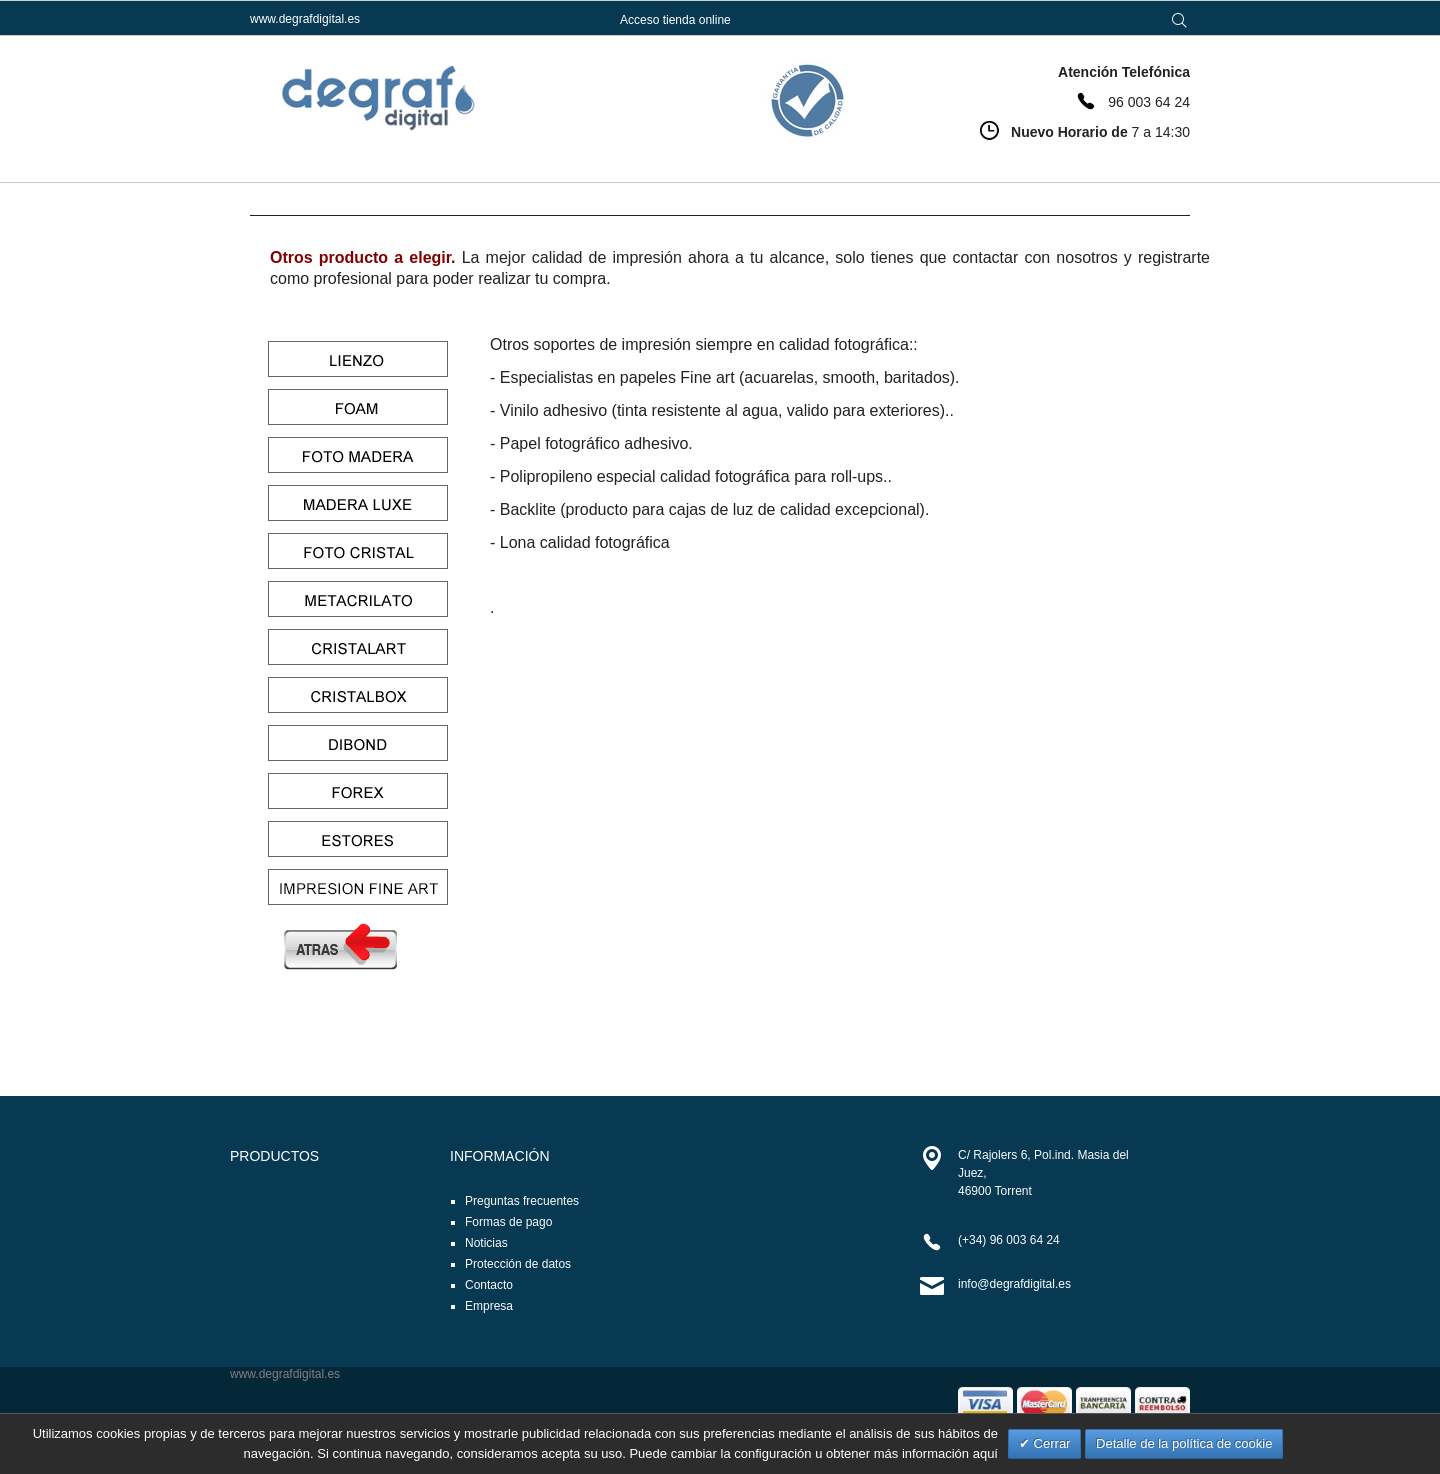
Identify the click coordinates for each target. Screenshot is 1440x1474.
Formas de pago (508, 1222)
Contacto (489, 1285)
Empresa (489, 1306)
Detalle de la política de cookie (1184, 1443)
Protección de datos (518, 1264)
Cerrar (1050, 1443)
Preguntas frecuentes (522, 1201)
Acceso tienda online (675, 20)
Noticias (486, 1243)
